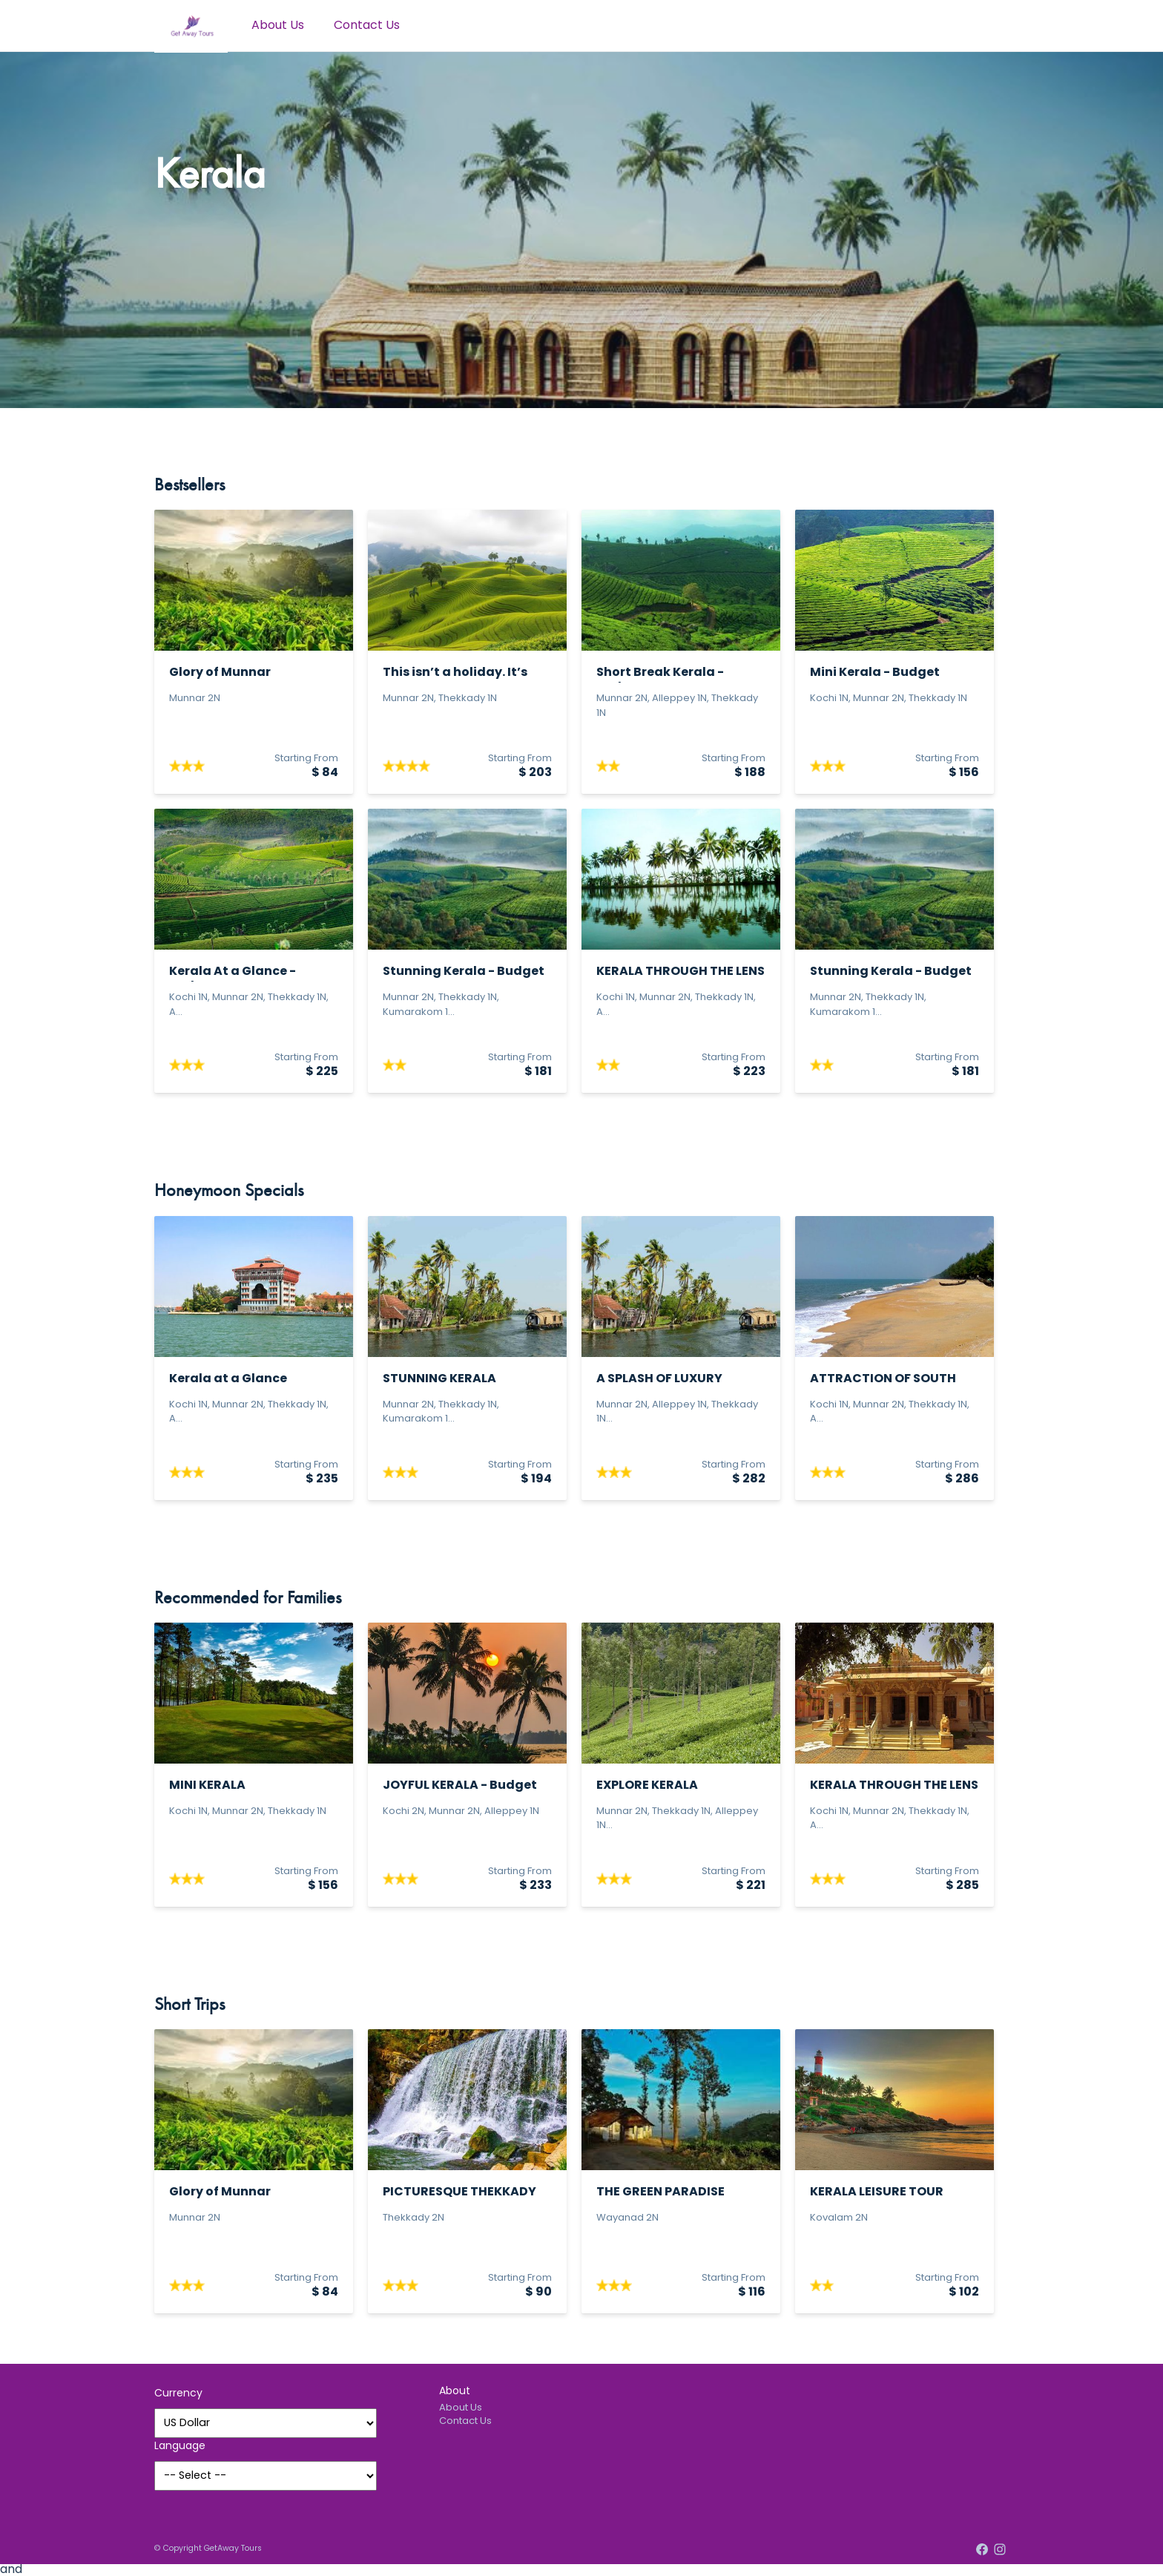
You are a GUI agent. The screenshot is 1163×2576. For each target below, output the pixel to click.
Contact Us (367, 26)
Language (179, 2446)
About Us (277, 26)
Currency (178, 2393)
